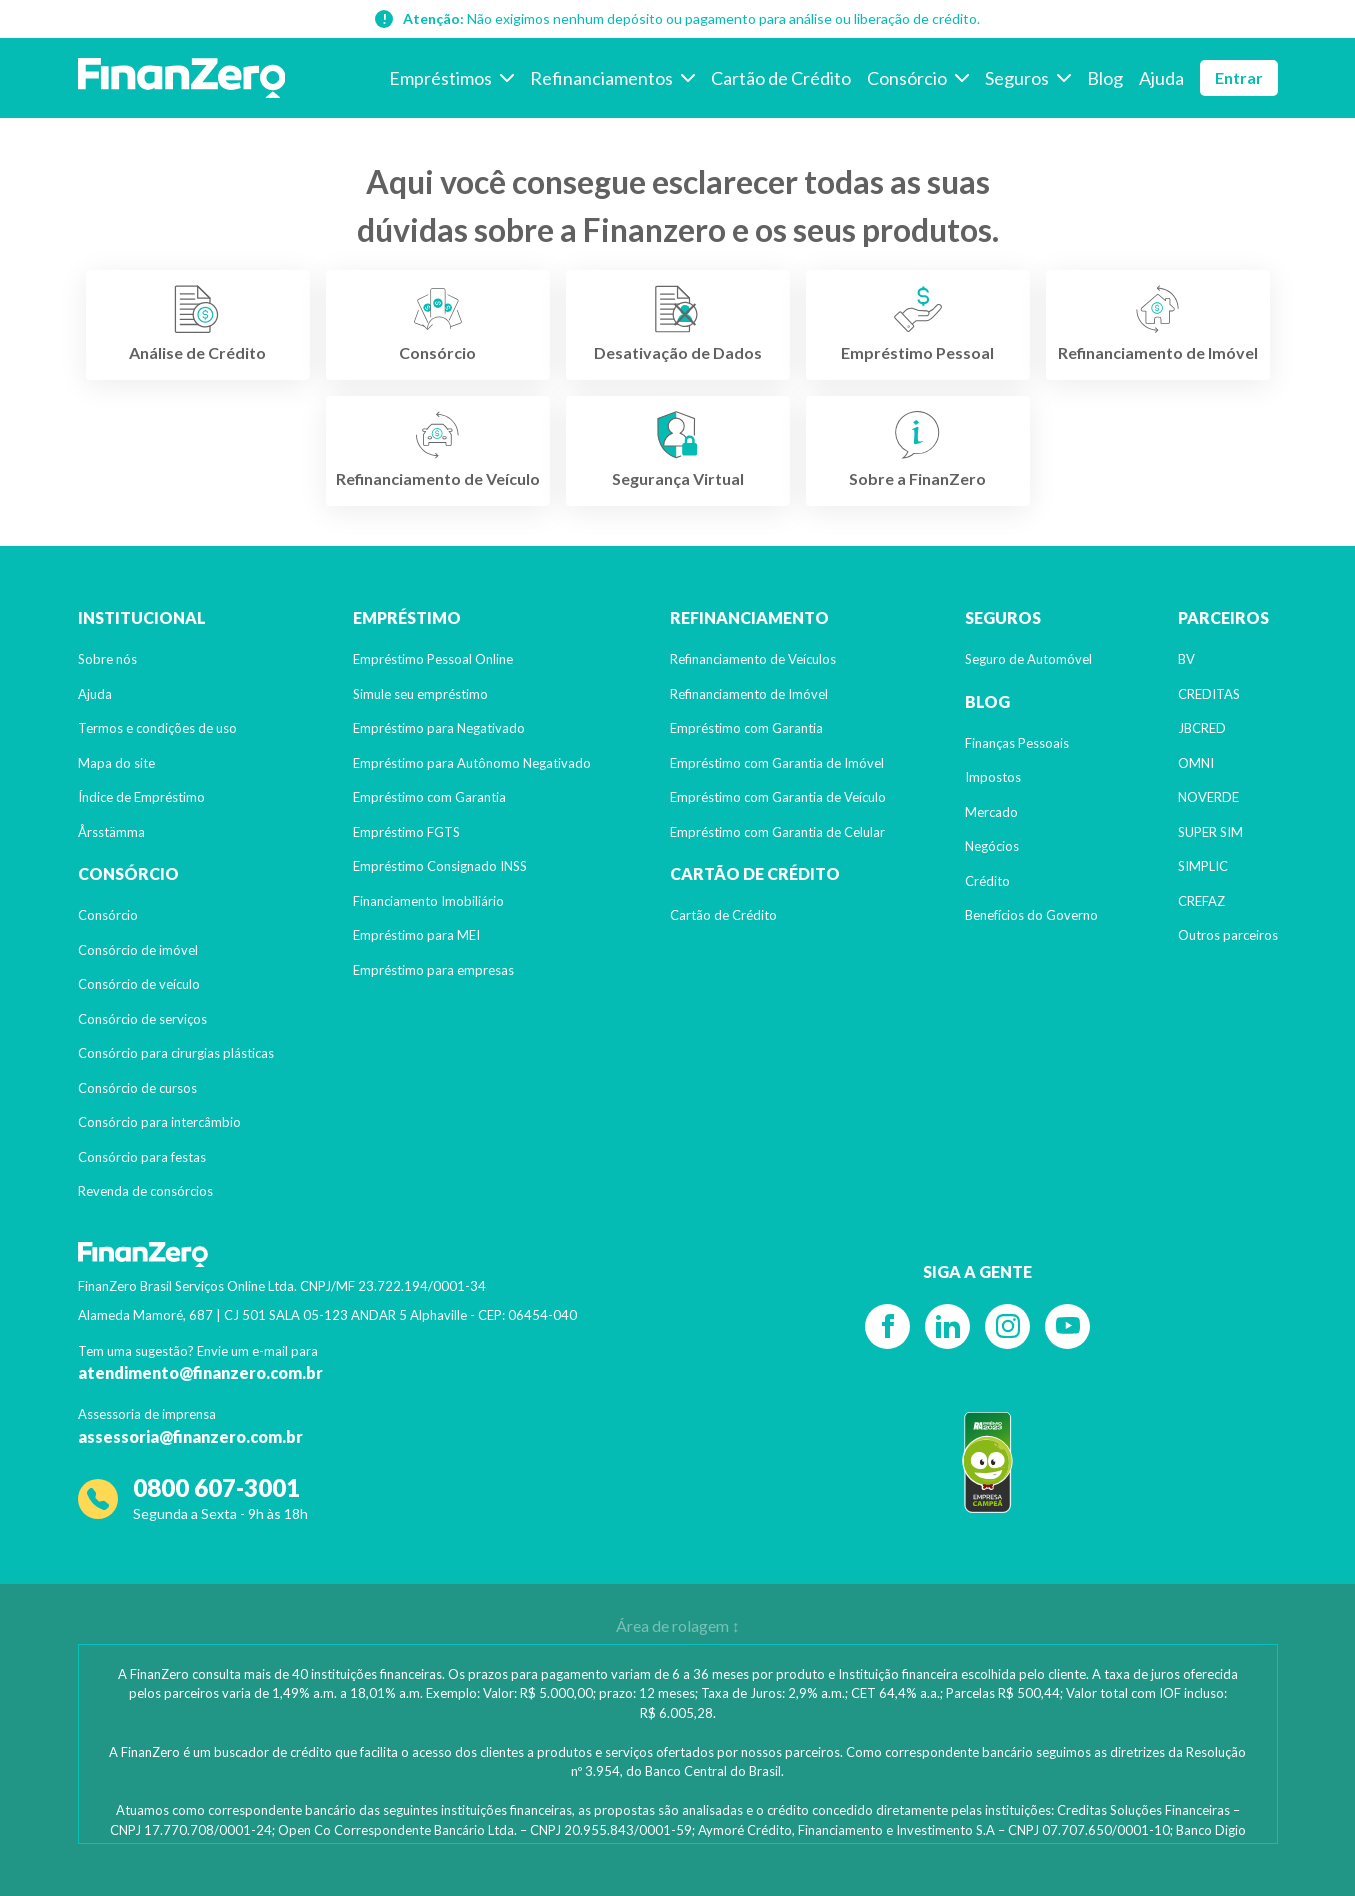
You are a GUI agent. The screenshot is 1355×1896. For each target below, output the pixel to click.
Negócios (992, 846)
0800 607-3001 (216, 1487)
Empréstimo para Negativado (439, 728)
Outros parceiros (1228, 935)
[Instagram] (1007, 1326)
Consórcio (108, 915)
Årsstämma (111, 832)
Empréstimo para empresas (433, 970)
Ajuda (95, 694)
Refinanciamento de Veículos (753, 659)
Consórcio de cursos (137, 1088)
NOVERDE (1208, 797)
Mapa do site (116, 763)
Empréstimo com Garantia (429, 797)
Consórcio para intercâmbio (159, 1122)
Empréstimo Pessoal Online (433, 659)
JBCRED (1202, 728)
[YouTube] (1067, 1326)
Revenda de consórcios (145, 1191)
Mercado (991, 812)
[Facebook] (887, 1326)
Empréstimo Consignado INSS (440, 866)
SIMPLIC (1203, 866)
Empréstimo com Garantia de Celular (777, 832)
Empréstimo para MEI (416, 935)
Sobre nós (107, 659)
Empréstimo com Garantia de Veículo (778, 797)
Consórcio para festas (142, 1157)
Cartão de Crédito (723, 915)
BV (1186, 659)
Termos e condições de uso (157, 728)
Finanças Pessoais (1017, 743)
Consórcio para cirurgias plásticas (176, 1053)
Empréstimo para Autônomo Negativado (472, 763)
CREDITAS (1209, 694)
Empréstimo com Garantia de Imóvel (777, 763)
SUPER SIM (1210, 832)
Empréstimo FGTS (406, 832)
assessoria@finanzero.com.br (190, 1436)
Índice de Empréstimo (141, 797)
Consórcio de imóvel (138, 950)
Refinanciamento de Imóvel (749, 694)
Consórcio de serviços (142, 1019)
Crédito (987, 881)
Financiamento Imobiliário (428, 901)
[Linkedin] (947, 1326)
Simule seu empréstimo (420, 694)
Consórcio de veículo (139, 984)
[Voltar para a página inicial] (182, 78)
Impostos (993, 777)
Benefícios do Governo (1031, 915)
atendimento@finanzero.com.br (200, 1372)
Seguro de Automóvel (1028, 659)
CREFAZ (1201, 901)
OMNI (1196, 763)
